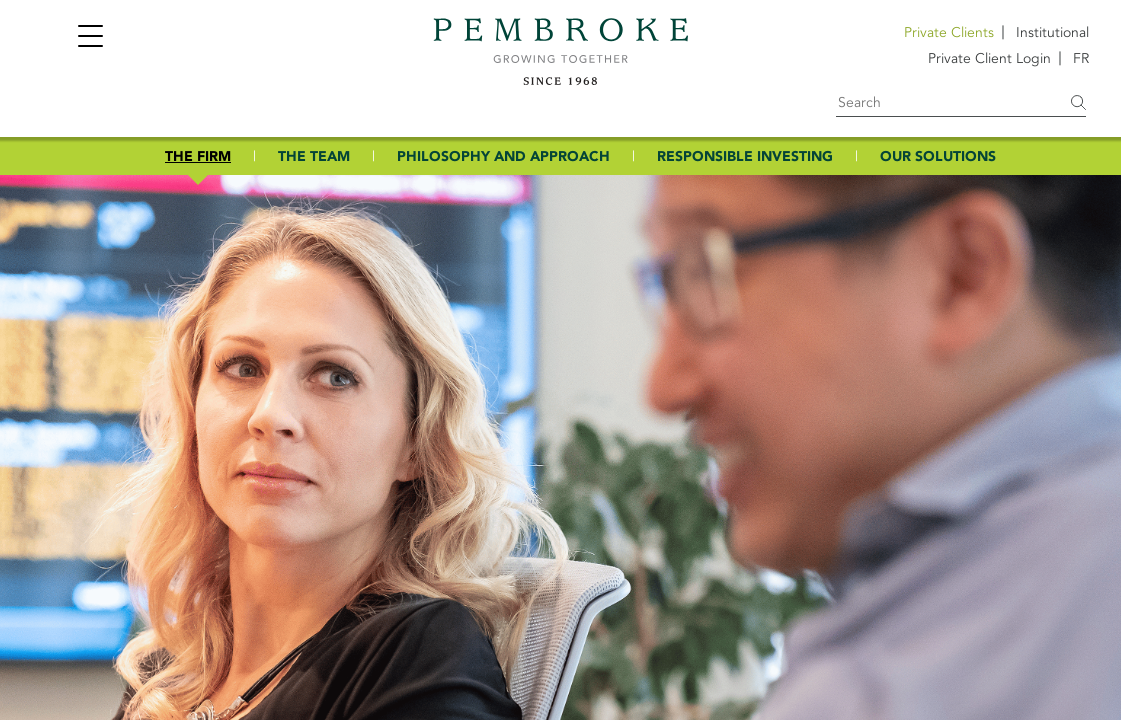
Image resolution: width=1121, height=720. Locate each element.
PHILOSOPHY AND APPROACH (503, 156)
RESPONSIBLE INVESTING (745, 156)
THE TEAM (314, 156)
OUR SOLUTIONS (938, 156)
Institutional (1052, 32)
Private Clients (949, 32)
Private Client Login (989, 58)
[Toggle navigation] (90, 38)
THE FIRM (198, 156)
